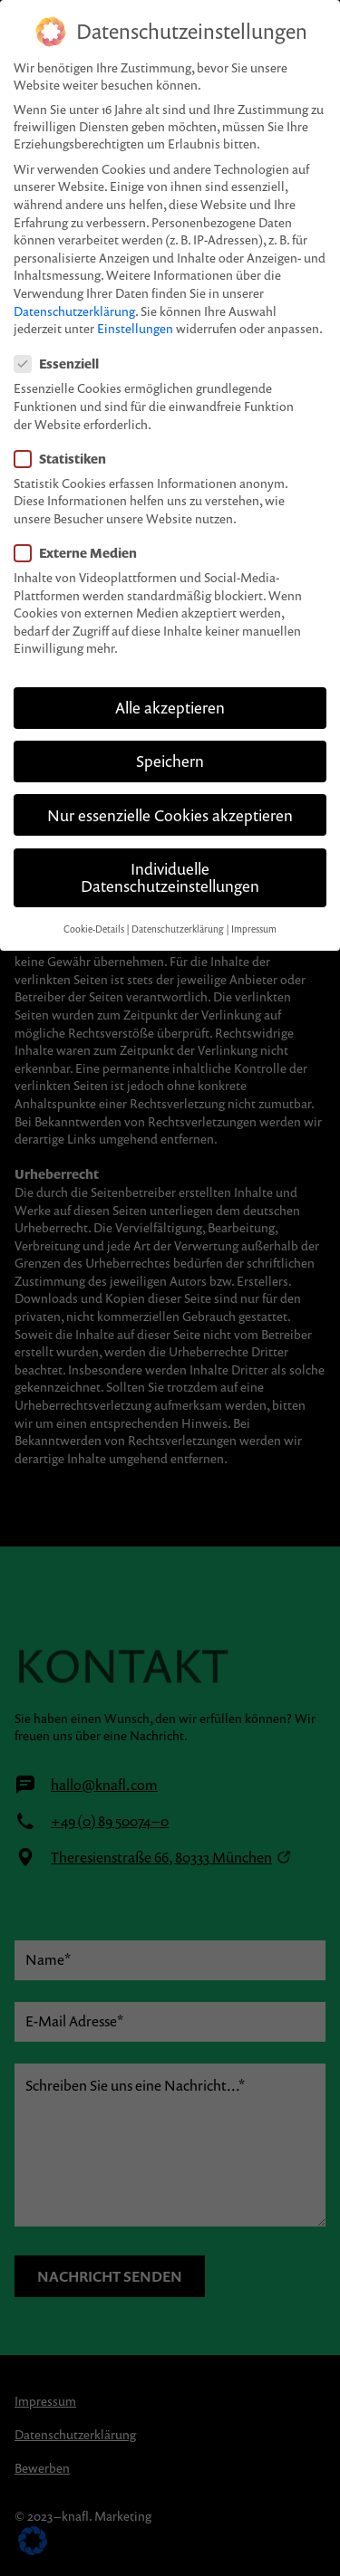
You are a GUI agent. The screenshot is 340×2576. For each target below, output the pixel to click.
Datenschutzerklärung (74, 287)
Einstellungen (135, 305)
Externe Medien (75, 530)
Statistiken (60, 435)
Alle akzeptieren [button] (170, 685)
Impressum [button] (254, 905)
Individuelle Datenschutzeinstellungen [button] (170, 854)
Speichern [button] (170, 738)
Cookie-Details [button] (93, 905)
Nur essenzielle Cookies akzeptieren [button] (170, 791)
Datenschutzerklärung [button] (177, 905)
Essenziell (56, 341)
